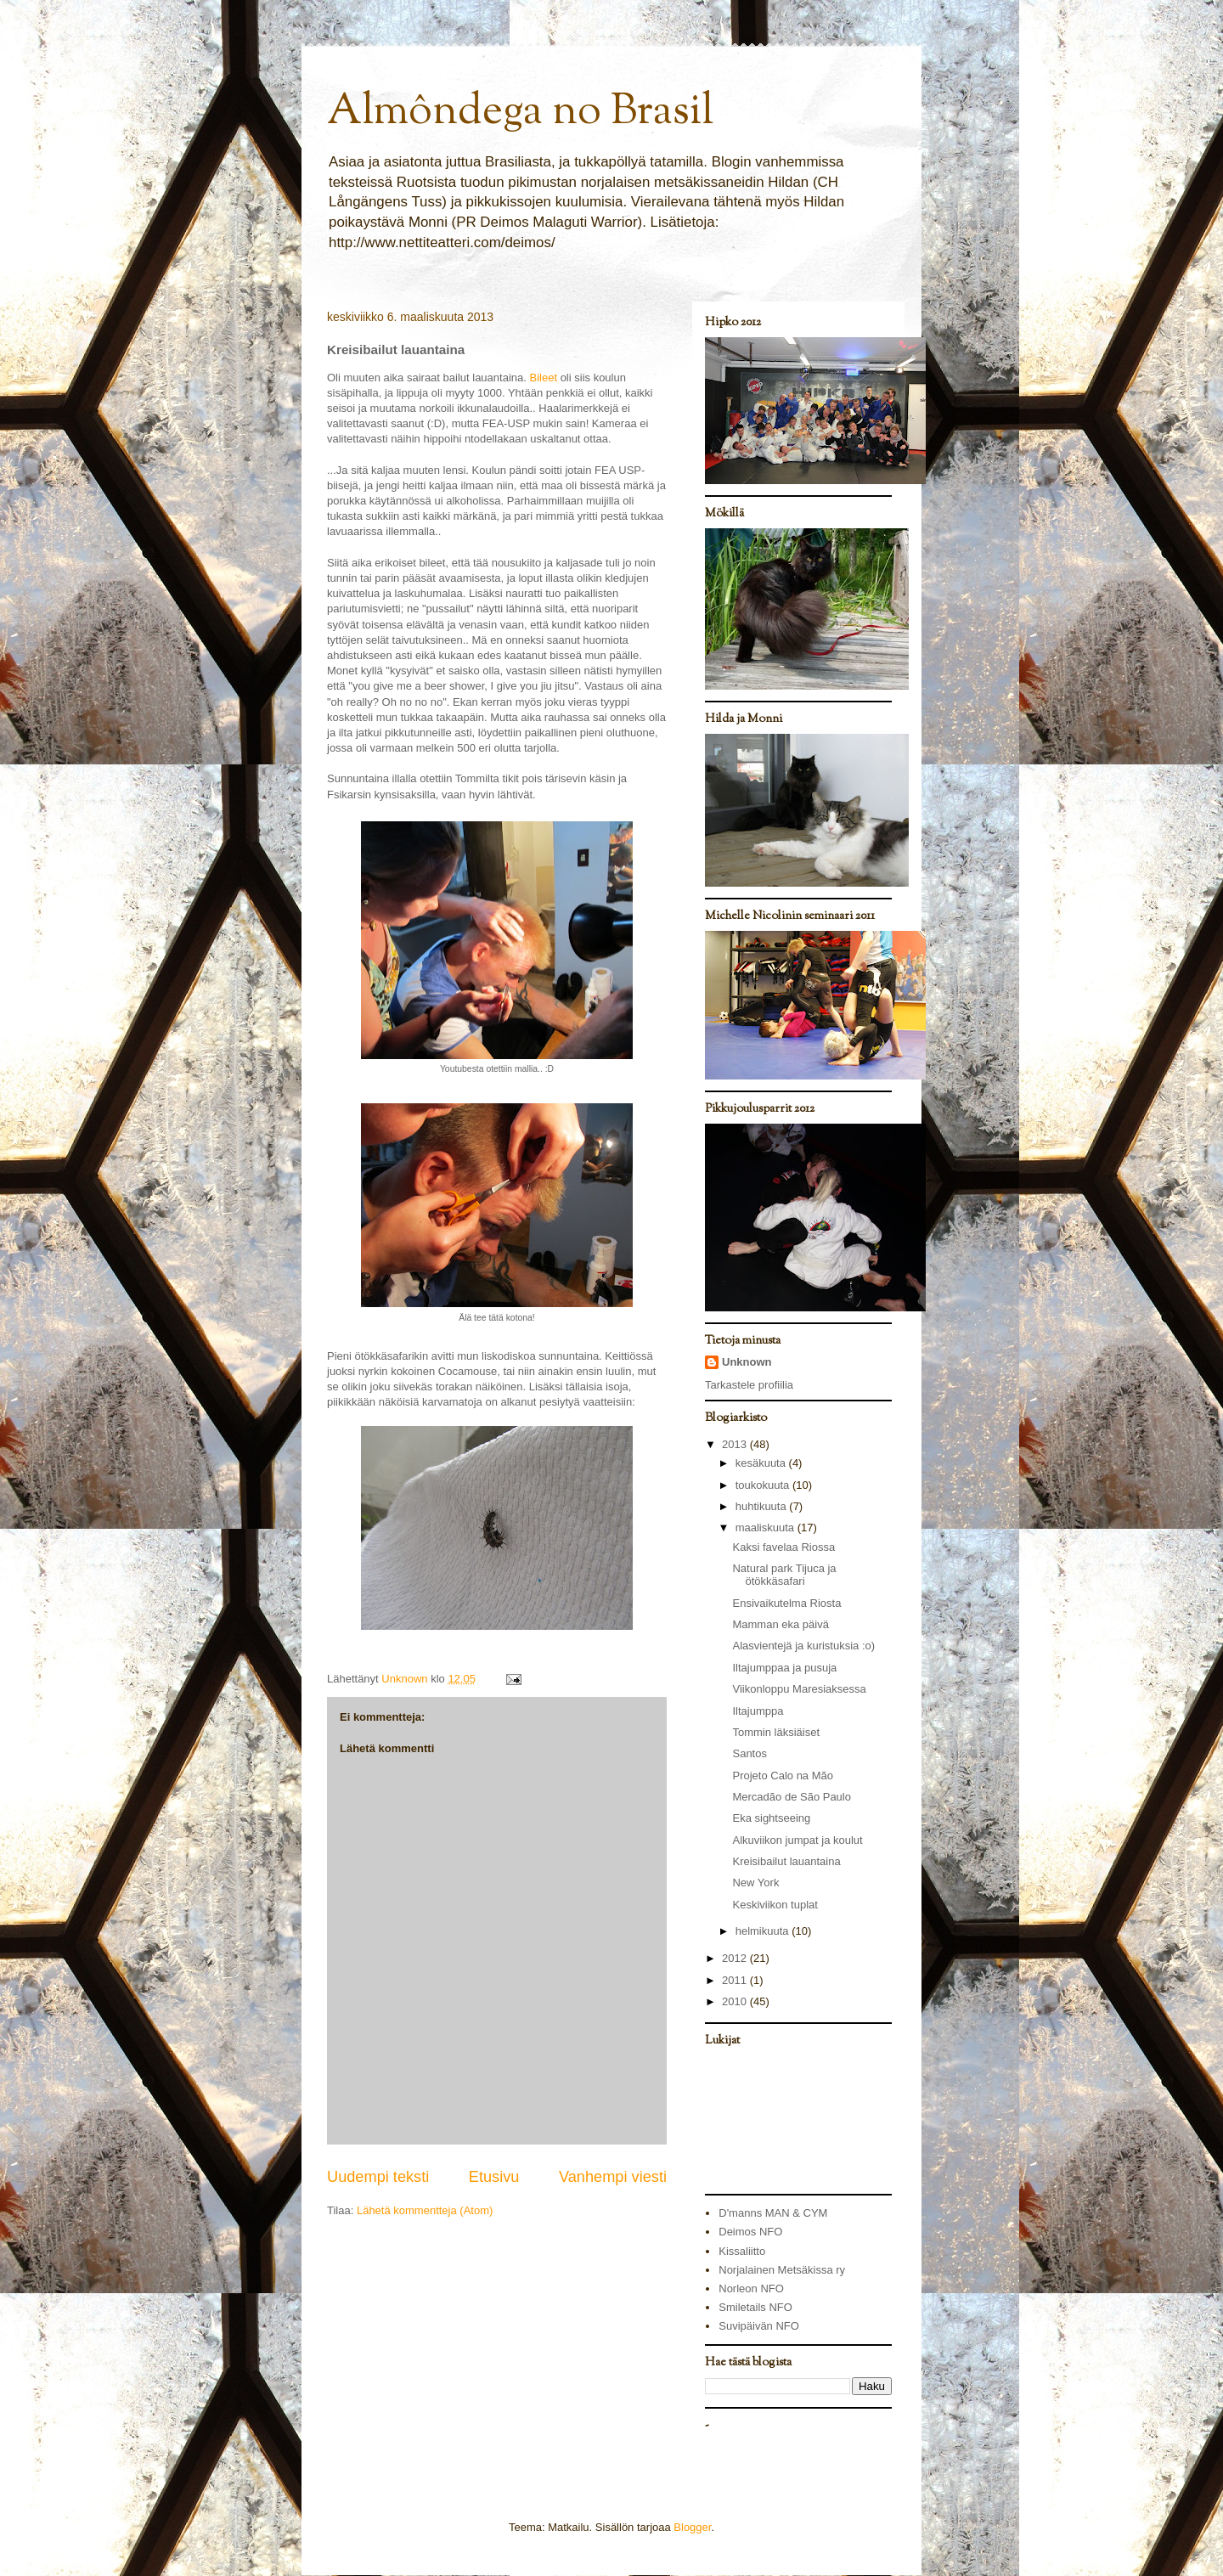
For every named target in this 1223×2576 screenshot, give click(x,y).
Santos (749, 1753)
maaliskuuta (766, 1527)
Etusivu (494, 2176)
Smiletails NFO (755, 2307)
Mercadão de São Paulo (791, 1796)
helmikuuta (763, 1931)
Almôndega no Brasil (520, 113)
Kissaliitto (742, 2251)
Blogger (692, 2527)
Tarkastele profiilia (749, 1384)
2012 (736, 1958)
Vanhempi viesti (613, 2176)
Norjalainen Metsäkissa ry (782, 2269)
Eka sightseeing (771, 1818)
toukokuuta (763, 1485)
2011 (736, 1980)
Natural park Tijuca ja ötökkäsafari (784, 1575)
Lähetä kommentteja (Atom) (425, 2210)
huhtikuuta (762, 1506)
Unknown (747, 1362)
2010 (736, 2001)
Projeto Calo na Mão (782, 1775)
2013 (736, 1444)
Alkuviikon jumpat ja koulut (797, 1840)
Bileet (543, 377)
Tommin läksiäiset (776, 1732)
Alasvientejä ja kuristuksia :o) (803, 1645)
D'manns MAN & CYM (773, 2213)
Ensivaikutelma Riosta (786, 1603)
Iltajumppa (757, 1711)
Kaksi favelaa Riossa (783, 1547)
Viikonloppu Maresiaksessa (798, 1689)
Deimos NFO (750, 2231)
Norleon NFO (751, 2288)
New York (755, 1882)
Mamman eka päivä (780, 1624)
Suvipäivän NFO (759, 2326)
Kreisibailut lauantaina (786, 1861)
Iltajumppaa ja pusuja (784, 1667)
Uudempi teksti (378, 2176)
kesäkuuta (762, 1463)
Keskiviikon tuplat (774, 1904)
